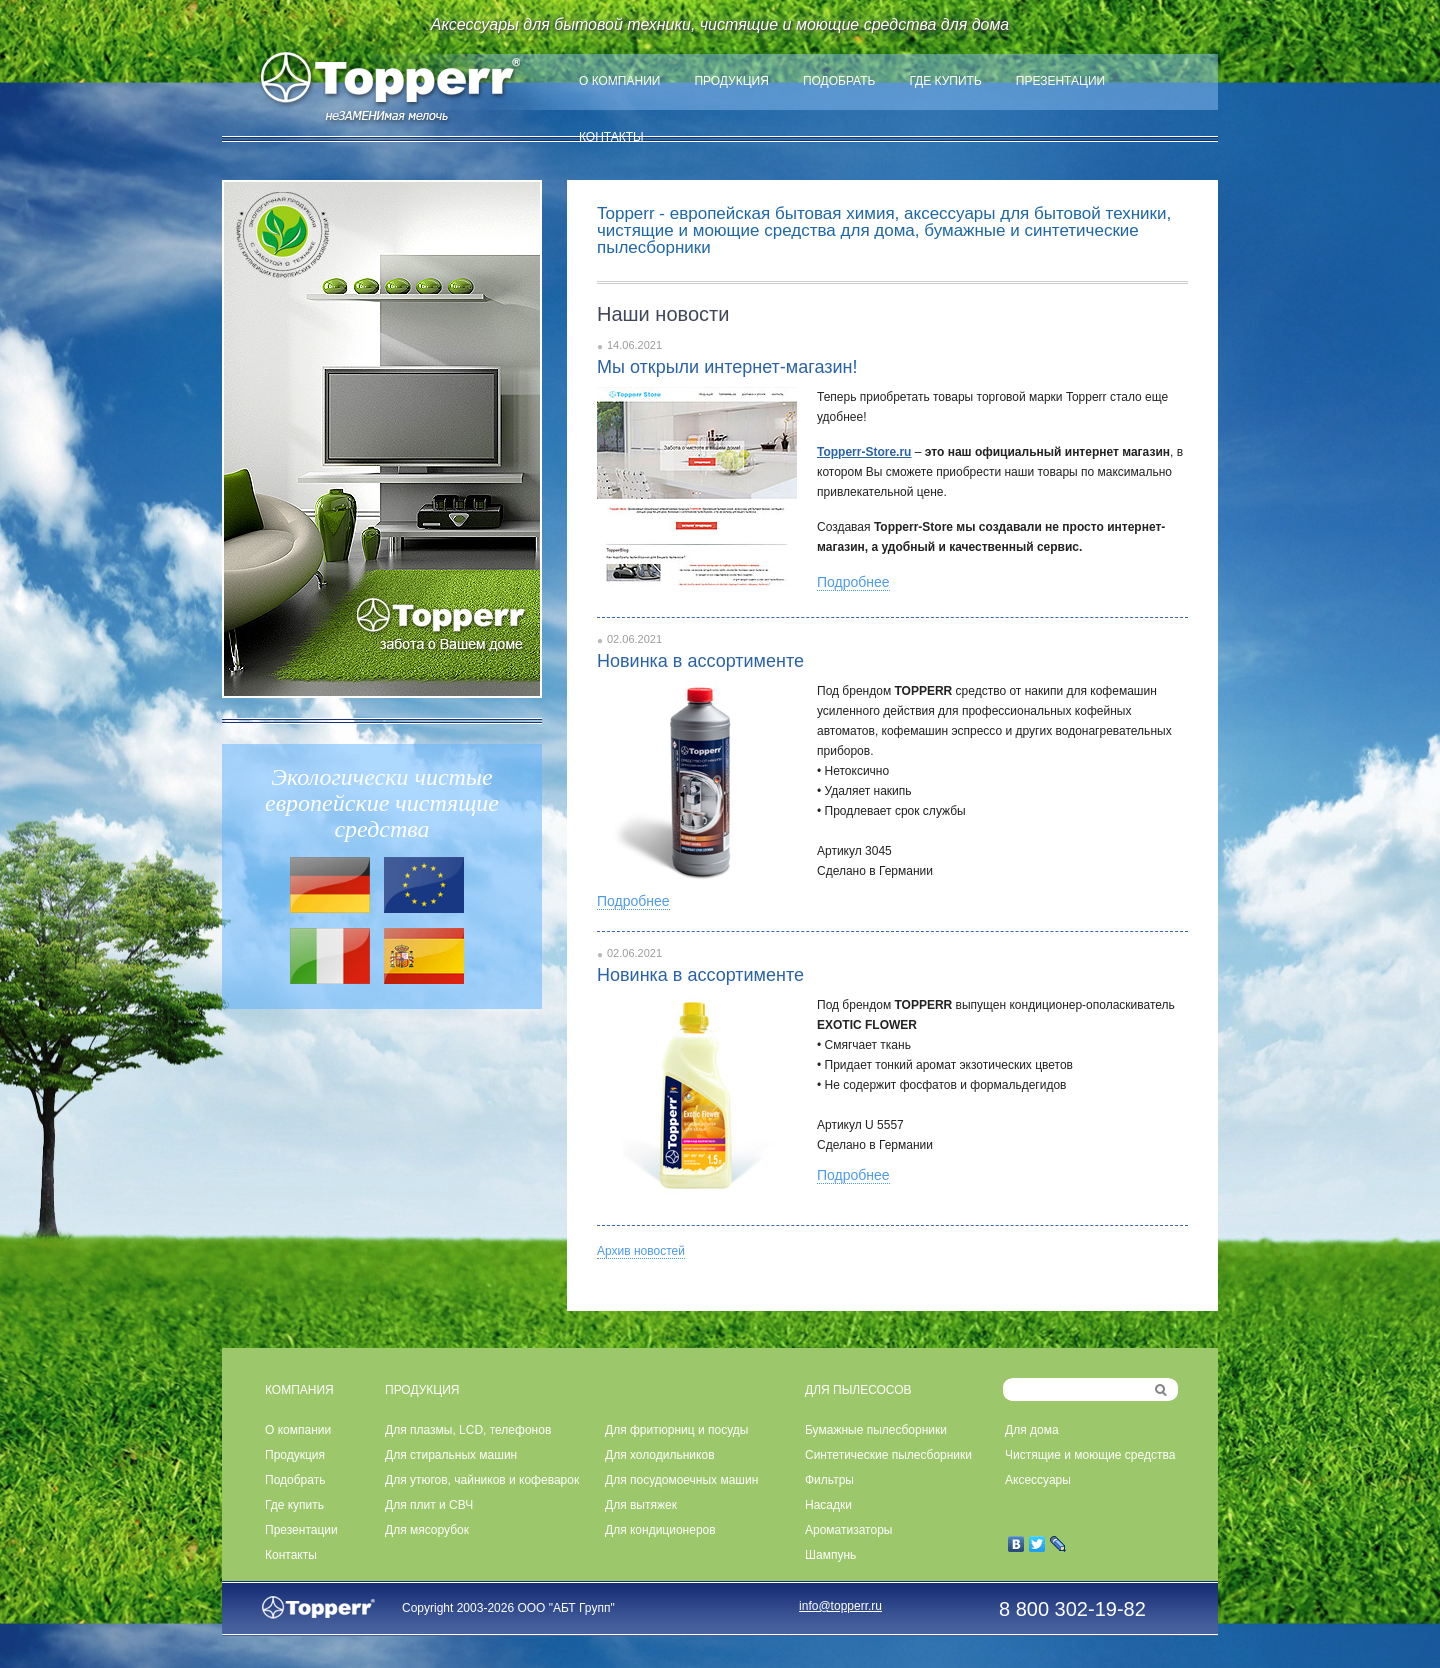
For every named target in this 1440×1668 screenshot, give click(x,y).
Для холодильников (660, 1455)
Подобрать (839, 81)
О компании (619, 81)
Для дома (1032, 1430)
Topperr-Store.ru (864, 452)
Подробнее (853, 582)
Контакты (611, 137)
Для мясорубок (427, 1530)
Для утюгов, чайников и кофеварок (482, 1480)
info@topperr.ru (840, 1606)
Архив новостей (641, 1251)
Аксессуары (1038, 1480)
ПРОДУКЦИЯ (422, 1390)
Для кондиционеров (660, 1530)
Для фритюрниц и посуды (676, 1430)
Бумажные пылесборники (876, 1430)
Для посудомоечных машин (681, 1480)
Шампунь (830, 1555)
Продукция (731, 81)
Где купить (945, 81)
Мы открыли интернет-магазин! (727, 367)
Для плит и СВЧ (429, 1505)
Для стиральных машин (451, 1455)
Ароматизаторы (848, 1530)
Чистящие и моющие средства (1090, 1455)
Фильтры (829, 1480)
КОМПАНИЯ (299, 1390)
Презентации (1060, 81)
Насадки (828, 1505)
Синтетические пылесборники (888, 1455)
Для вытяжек (641, 1505)
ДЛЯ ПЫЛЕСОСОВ (858, 1390)
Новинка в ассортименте (700, 661)
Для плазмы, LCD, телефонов (468, 1430)
